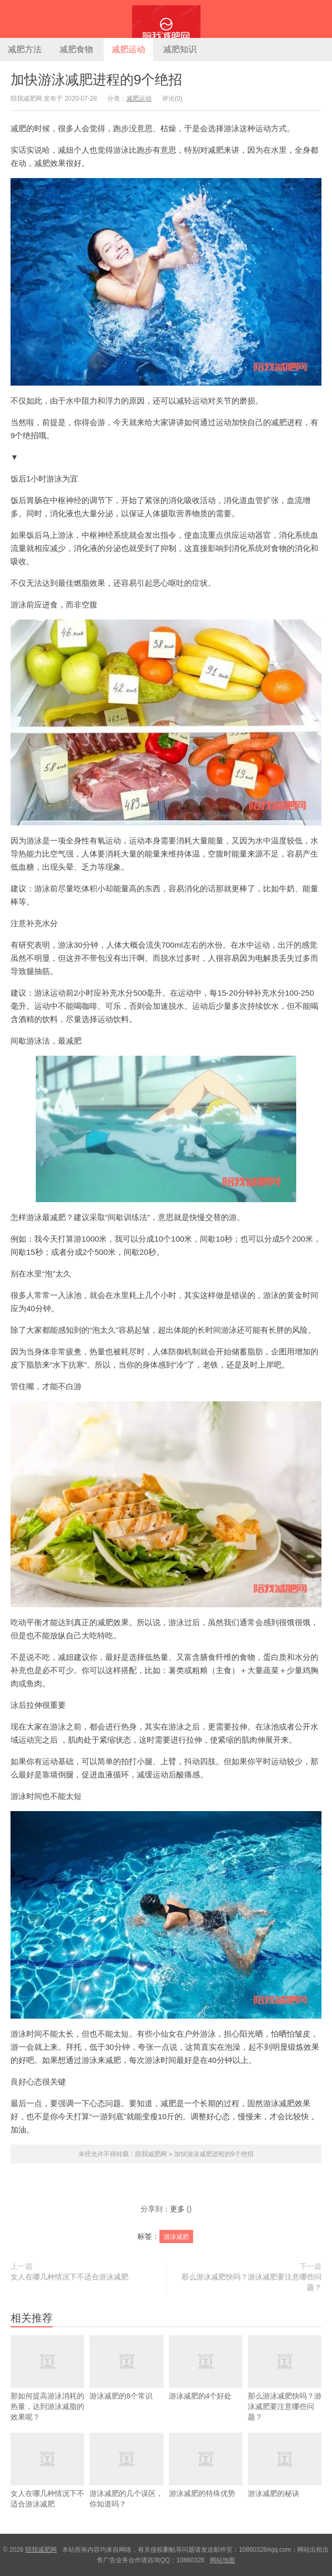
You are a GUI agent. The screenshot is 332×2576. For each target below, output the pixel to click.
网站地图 (222, 2560)
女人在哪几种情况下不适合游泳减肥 (69, 2277)
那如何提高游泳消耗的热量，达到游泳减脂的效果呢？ (47, 2390)
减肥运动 (128, 49)
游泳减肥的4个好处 (206, 2379)
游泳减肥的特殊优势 (206, 2477)
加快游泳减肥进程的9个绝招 (96, 79)
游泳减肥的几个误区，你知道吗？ (126, 2482)
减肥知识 (180, 49)
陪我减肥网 (166, 19)
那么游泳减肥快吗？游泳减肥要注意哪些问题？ (251, 2282)
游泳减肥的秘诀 (284, 2477)
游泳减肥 (176, 2236)
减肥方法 (25, 49)
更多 (177, 2209)
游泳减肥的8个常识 (126, 2379)
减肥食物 (76, 49)
